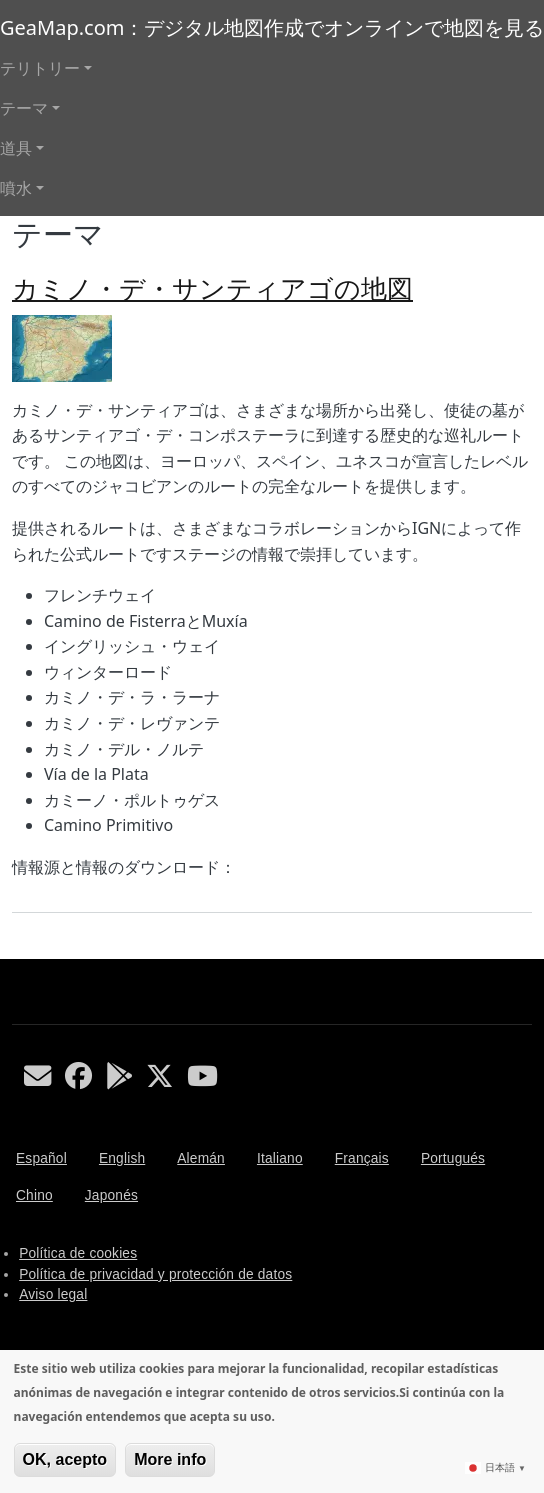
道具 (16, 148)
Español (41, 1158)
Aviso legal (53, 1294)
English (122, 1158)
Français (362, 1158)
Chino (34, 1195)
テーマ (24, 108)
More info (170, 1459)
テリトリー (40, 68)
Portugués (453, 1158)
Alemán (201, 1158)
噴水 (16, 188)
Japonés (111, 1195)
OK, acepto (65, 1459)
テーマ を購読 (20, 951)
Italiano (280, 1158)
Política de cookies (78, 1253)
